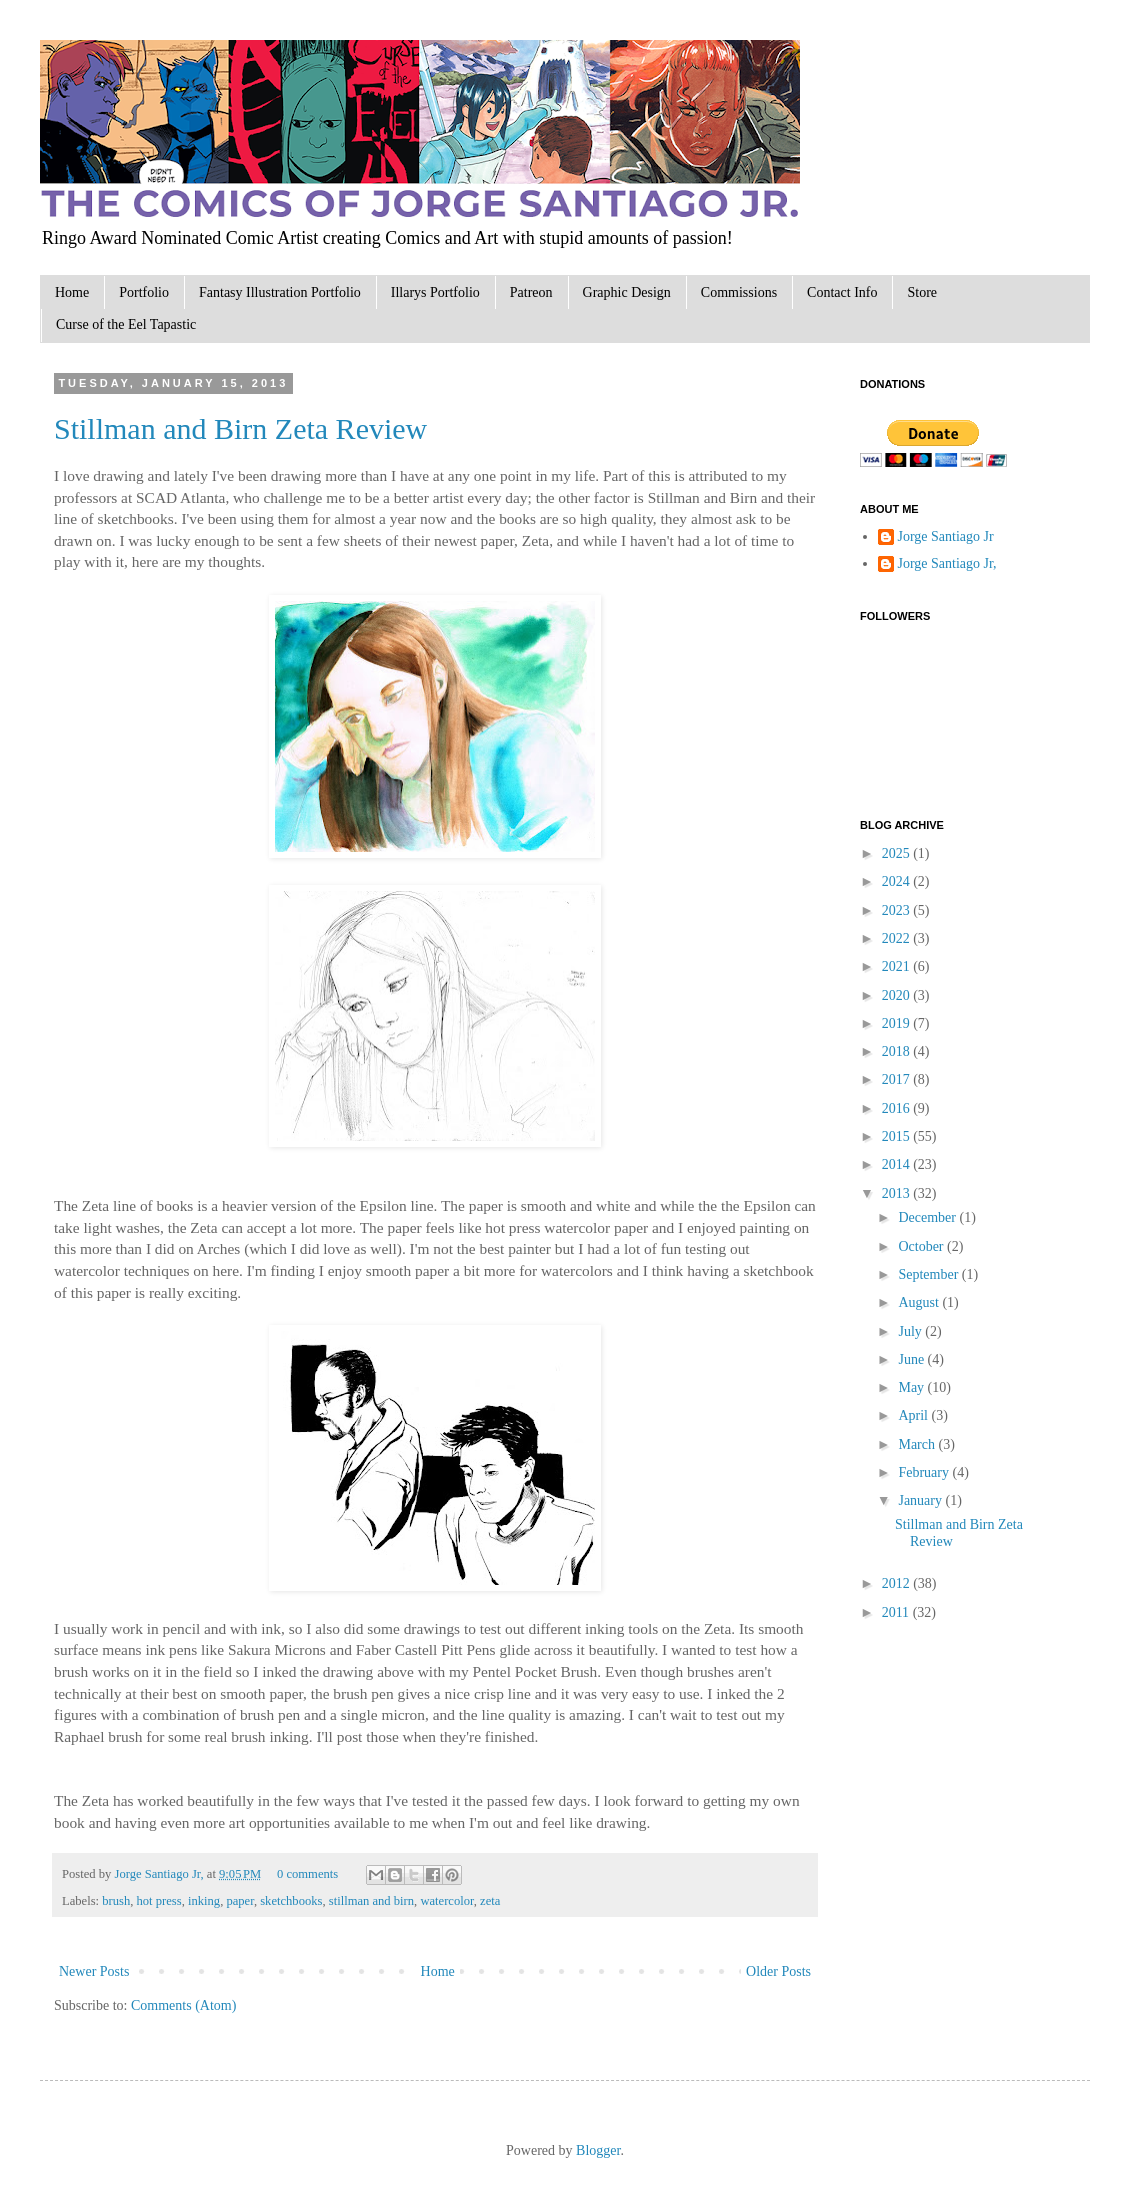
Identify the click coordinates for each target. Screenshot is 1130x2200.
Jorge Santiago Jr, (160, 1874)
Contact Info (842, 292)
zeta (490, 1901)
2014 (898, 1164)
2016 (898, 1108)
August (920, 1302)
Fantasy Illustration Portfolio (280, 292)
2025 (898, 853)
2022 (898, 938)
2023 (898, 910)
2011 (897, 1612)
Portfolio (144, 292)
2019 (898, 1023)
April (914, 1415)
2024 (898, 881)
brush (116, 1901)
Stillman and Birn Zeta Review (240, 428)
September (929, 1274)
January (921, 1500)
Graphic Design (627, 292)
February (925, 1472)
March (918, 1444)
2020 (898, 995)
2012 (898, 1583)
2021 (898, 966)
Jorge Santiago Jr (946, 536)
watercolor (446, 1901)
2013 (898, 1193)
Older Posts (778, 1971)
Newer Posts (94, 1971)
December (928, 1217)
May (912, 1387)
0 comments (307, 1874)
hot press (159, 1901)
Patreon (531, 292)
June (912, 1359)
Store (922, 292)
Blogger (598, 2150)
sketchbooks (291, 1901)
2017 (898, 1079)
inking (204, 1901)
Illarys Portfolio (435, 292)
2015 (898, 1136)
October (922, 1246)
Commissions (739, 292)
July (911, 1331)
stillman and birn (371, 1901)
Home (72, 292)
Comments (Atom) (183, 2005)
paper (239, 1901)
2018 (898, 1051)
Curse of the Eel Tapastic (126, 324)
